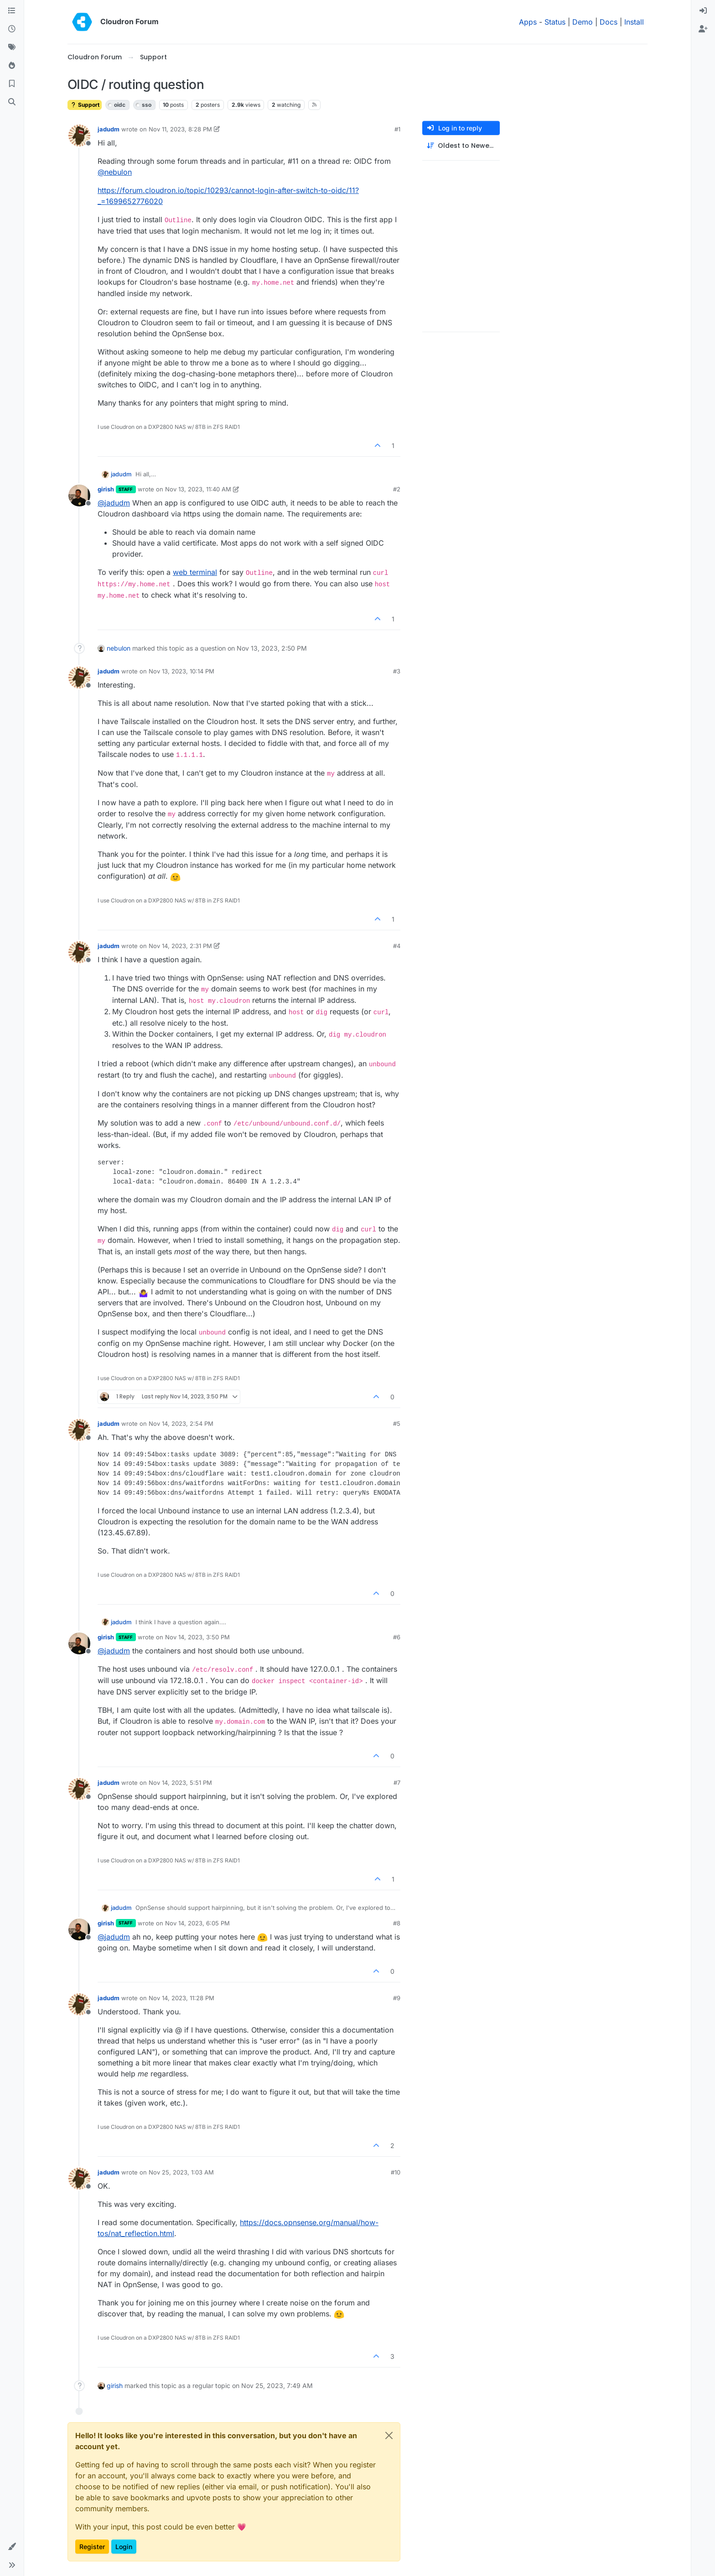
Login (123, 2546)
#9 (396, 1998)
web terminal (195, 572)
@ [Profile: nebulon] (115, 172)
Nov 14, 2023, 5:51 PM (180, 1782)
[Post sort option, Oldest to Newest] (461, 146)
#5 (396, 1423)
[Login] (703, 11)
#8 (396, 1923)
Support (84, 104)
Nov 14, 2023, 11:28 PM (181, 1998)
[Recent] (12, 29)
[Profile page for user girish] (79, 495)
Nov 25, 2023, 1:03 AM (181, 2172)
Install (634, 21)
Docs (608, 21)
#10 (395, 2172)
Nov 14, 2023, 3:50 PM (197, 1637)
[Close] (389, 2435)
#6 (396, 1637)
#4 (396, 945)
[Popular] (12, 65)
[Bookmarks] (12, 84)
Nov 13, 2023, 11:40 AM (198, 489)
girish (106, 489)
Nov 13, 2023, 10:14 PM (181, 671)
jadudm (108, 129)
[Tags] (12, 47)
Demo (582, 21)
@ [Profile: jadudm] (114, 502)
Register (92, 2546)
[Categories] (12, 11)
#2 (396, 489)
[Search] (12, 102)
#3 (396, 671)
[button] (12, 2546)
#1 (397, 129)
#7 (397, 1782)
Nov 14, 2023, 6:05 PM (197, 1923)
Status (554, 21)
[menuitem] (703, 11)
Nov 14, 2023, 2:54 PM (181, 1423)
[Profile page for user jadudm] (79, 135)
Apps (528, 21)
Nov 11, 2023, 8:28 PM (180, 129)
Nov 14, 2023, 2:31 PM (180, 945)
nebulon (118, 648)
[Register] (703, 29)
